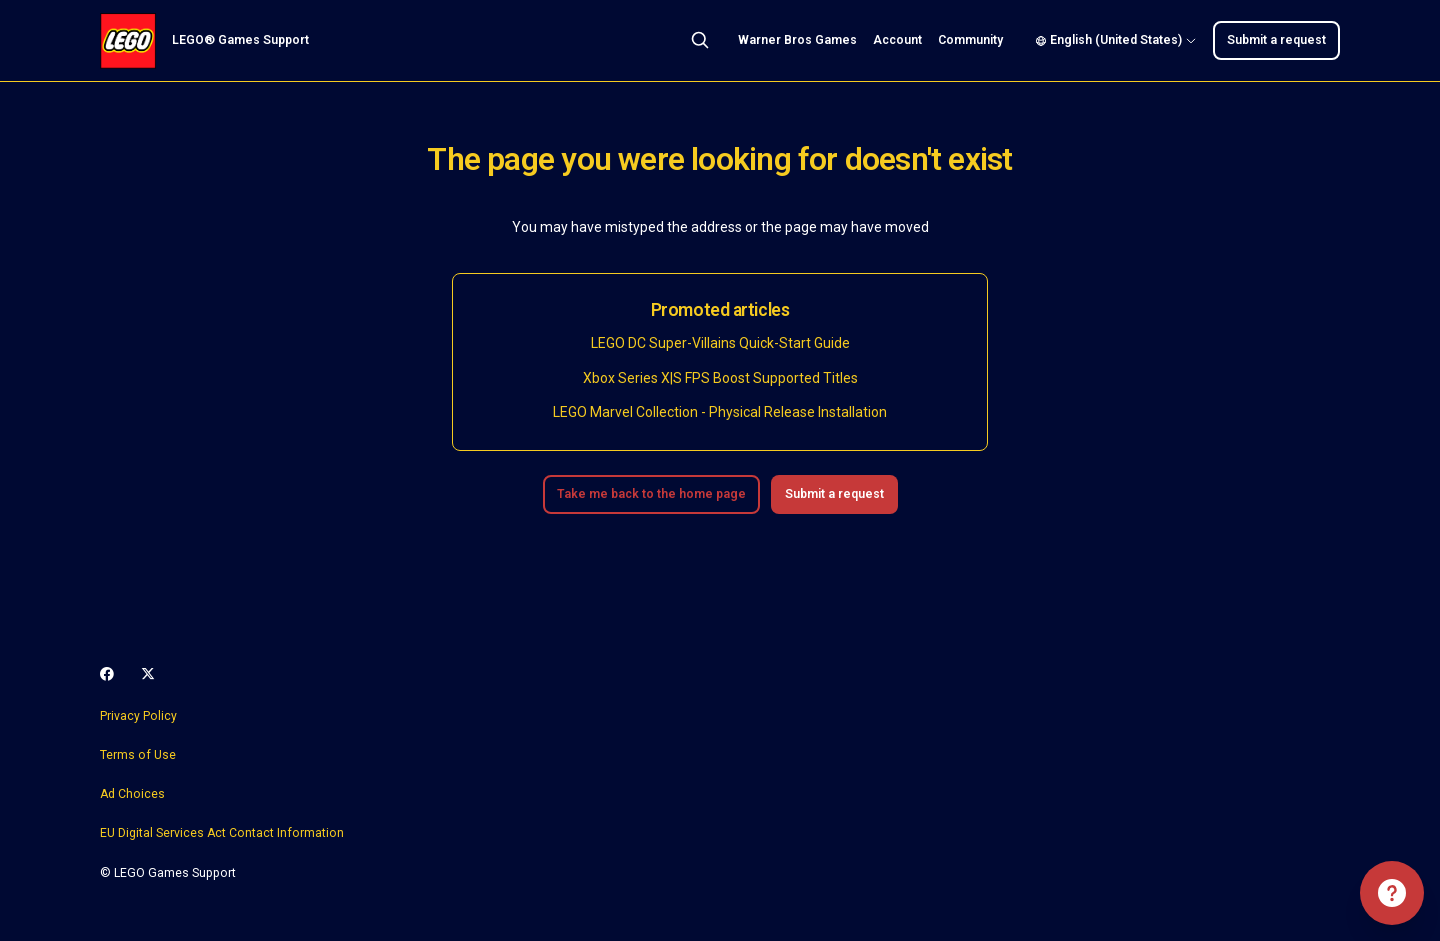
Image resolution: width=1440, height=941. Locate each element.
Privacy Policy (138, 716)
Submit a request (1276, 40)
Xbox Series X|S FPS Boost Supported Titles (720, 378)
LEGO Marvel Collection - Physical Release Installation (720, 412)
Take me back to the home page (651, 494)
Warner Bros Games (797, 40)
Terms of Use (138, 755)
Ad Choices (132, 794)
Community (970, 40)
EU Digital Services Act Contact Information (222, 833)
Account (897, 40)
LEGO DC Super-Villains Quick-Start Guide (720, 343)
